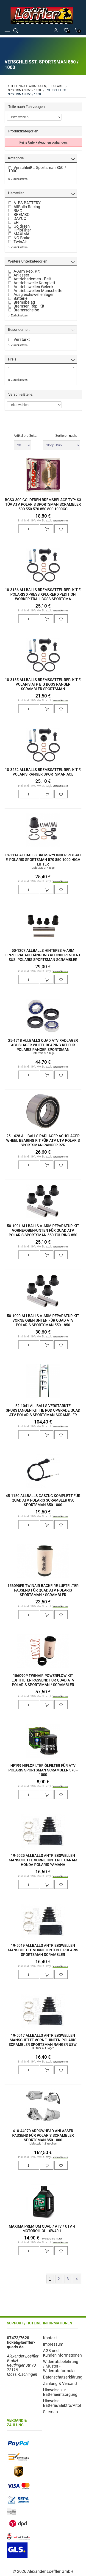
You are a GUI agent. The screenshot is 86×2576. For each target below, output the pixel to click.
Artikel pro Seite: (25, 435)
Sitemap (50, 2412)
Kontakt (50, 2338)
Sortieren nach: (66, 435)
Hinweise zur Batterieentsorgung (60, 2392)
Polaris (57, 86)
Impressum (53, 2344)
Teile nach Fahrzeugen (28, 86)
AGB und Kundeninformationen (62, 2353)
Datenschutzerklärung (62, 2377)
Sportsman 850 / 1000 (24, 90)
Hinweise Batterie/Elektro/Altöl (62, 2403)
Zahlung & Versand (60, 2383)
